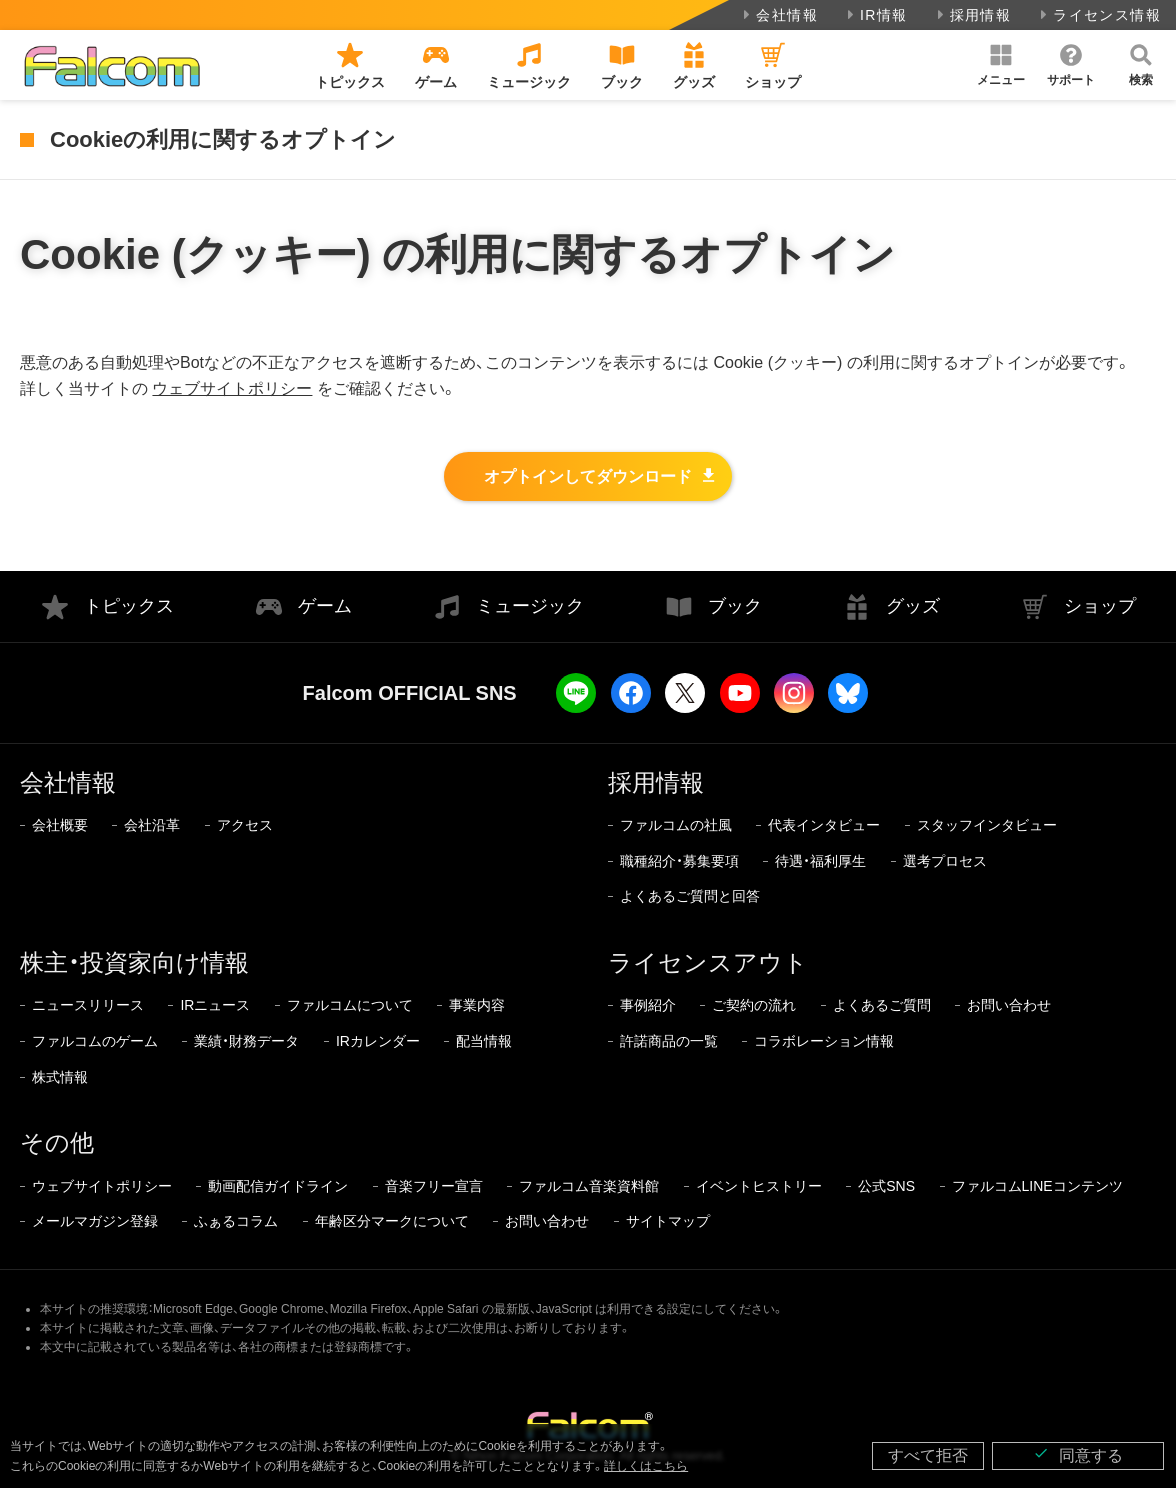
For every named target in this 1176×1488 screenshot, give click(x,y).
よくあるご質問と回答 (690, 896)
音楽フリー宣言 (434, 1186)
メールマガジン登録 (95, 1221)
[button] (1001, 65)
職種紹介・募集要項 (679, 861)
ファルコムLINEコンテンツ (1037, 1186)
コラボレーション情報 (824, 1041)
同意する (1078, 1454)
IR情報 (875, 15)
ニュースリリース (88, 1005)
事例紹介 (648, 1005)
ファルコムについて (350, 1005)
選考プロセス (945, 861)
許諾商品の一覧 (669, 1041)
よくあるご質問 (882, 1005)
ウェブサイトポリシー (232, 388)
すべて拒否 (928, 1455)
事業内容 (477, 1005)
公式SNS (886, 1186)
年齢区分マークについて (392, 1221)
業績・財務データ (246, 1041)
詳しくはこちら (646, 1466)
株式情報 (60, 1077)
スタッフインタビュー (987, 825)
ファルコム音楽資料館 (589, 1186)
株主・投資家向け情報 (134, 962)
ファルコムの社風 (676, 825)
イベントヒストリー (759, 1186)
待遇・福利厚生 (820, 861)
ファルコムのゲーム (95, 1041)
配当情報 (484, 1041)
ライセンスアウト (708, 962)
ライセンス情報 (1098, 15)
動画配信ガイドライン (278, 1186)
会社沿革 (152, 825)
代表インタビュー (824, 825)
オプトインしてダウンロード (588, 476)
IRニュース (215, 1005)
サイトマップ (668, 1221)
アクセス (245, 825)
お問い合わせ (1009, 1005)
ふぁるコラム (236, 1221)
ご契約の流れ (754, 1005)
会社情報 (778, 15)
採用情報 (972, 15)
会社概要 (60, 825)
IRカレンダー (378, 1041)
